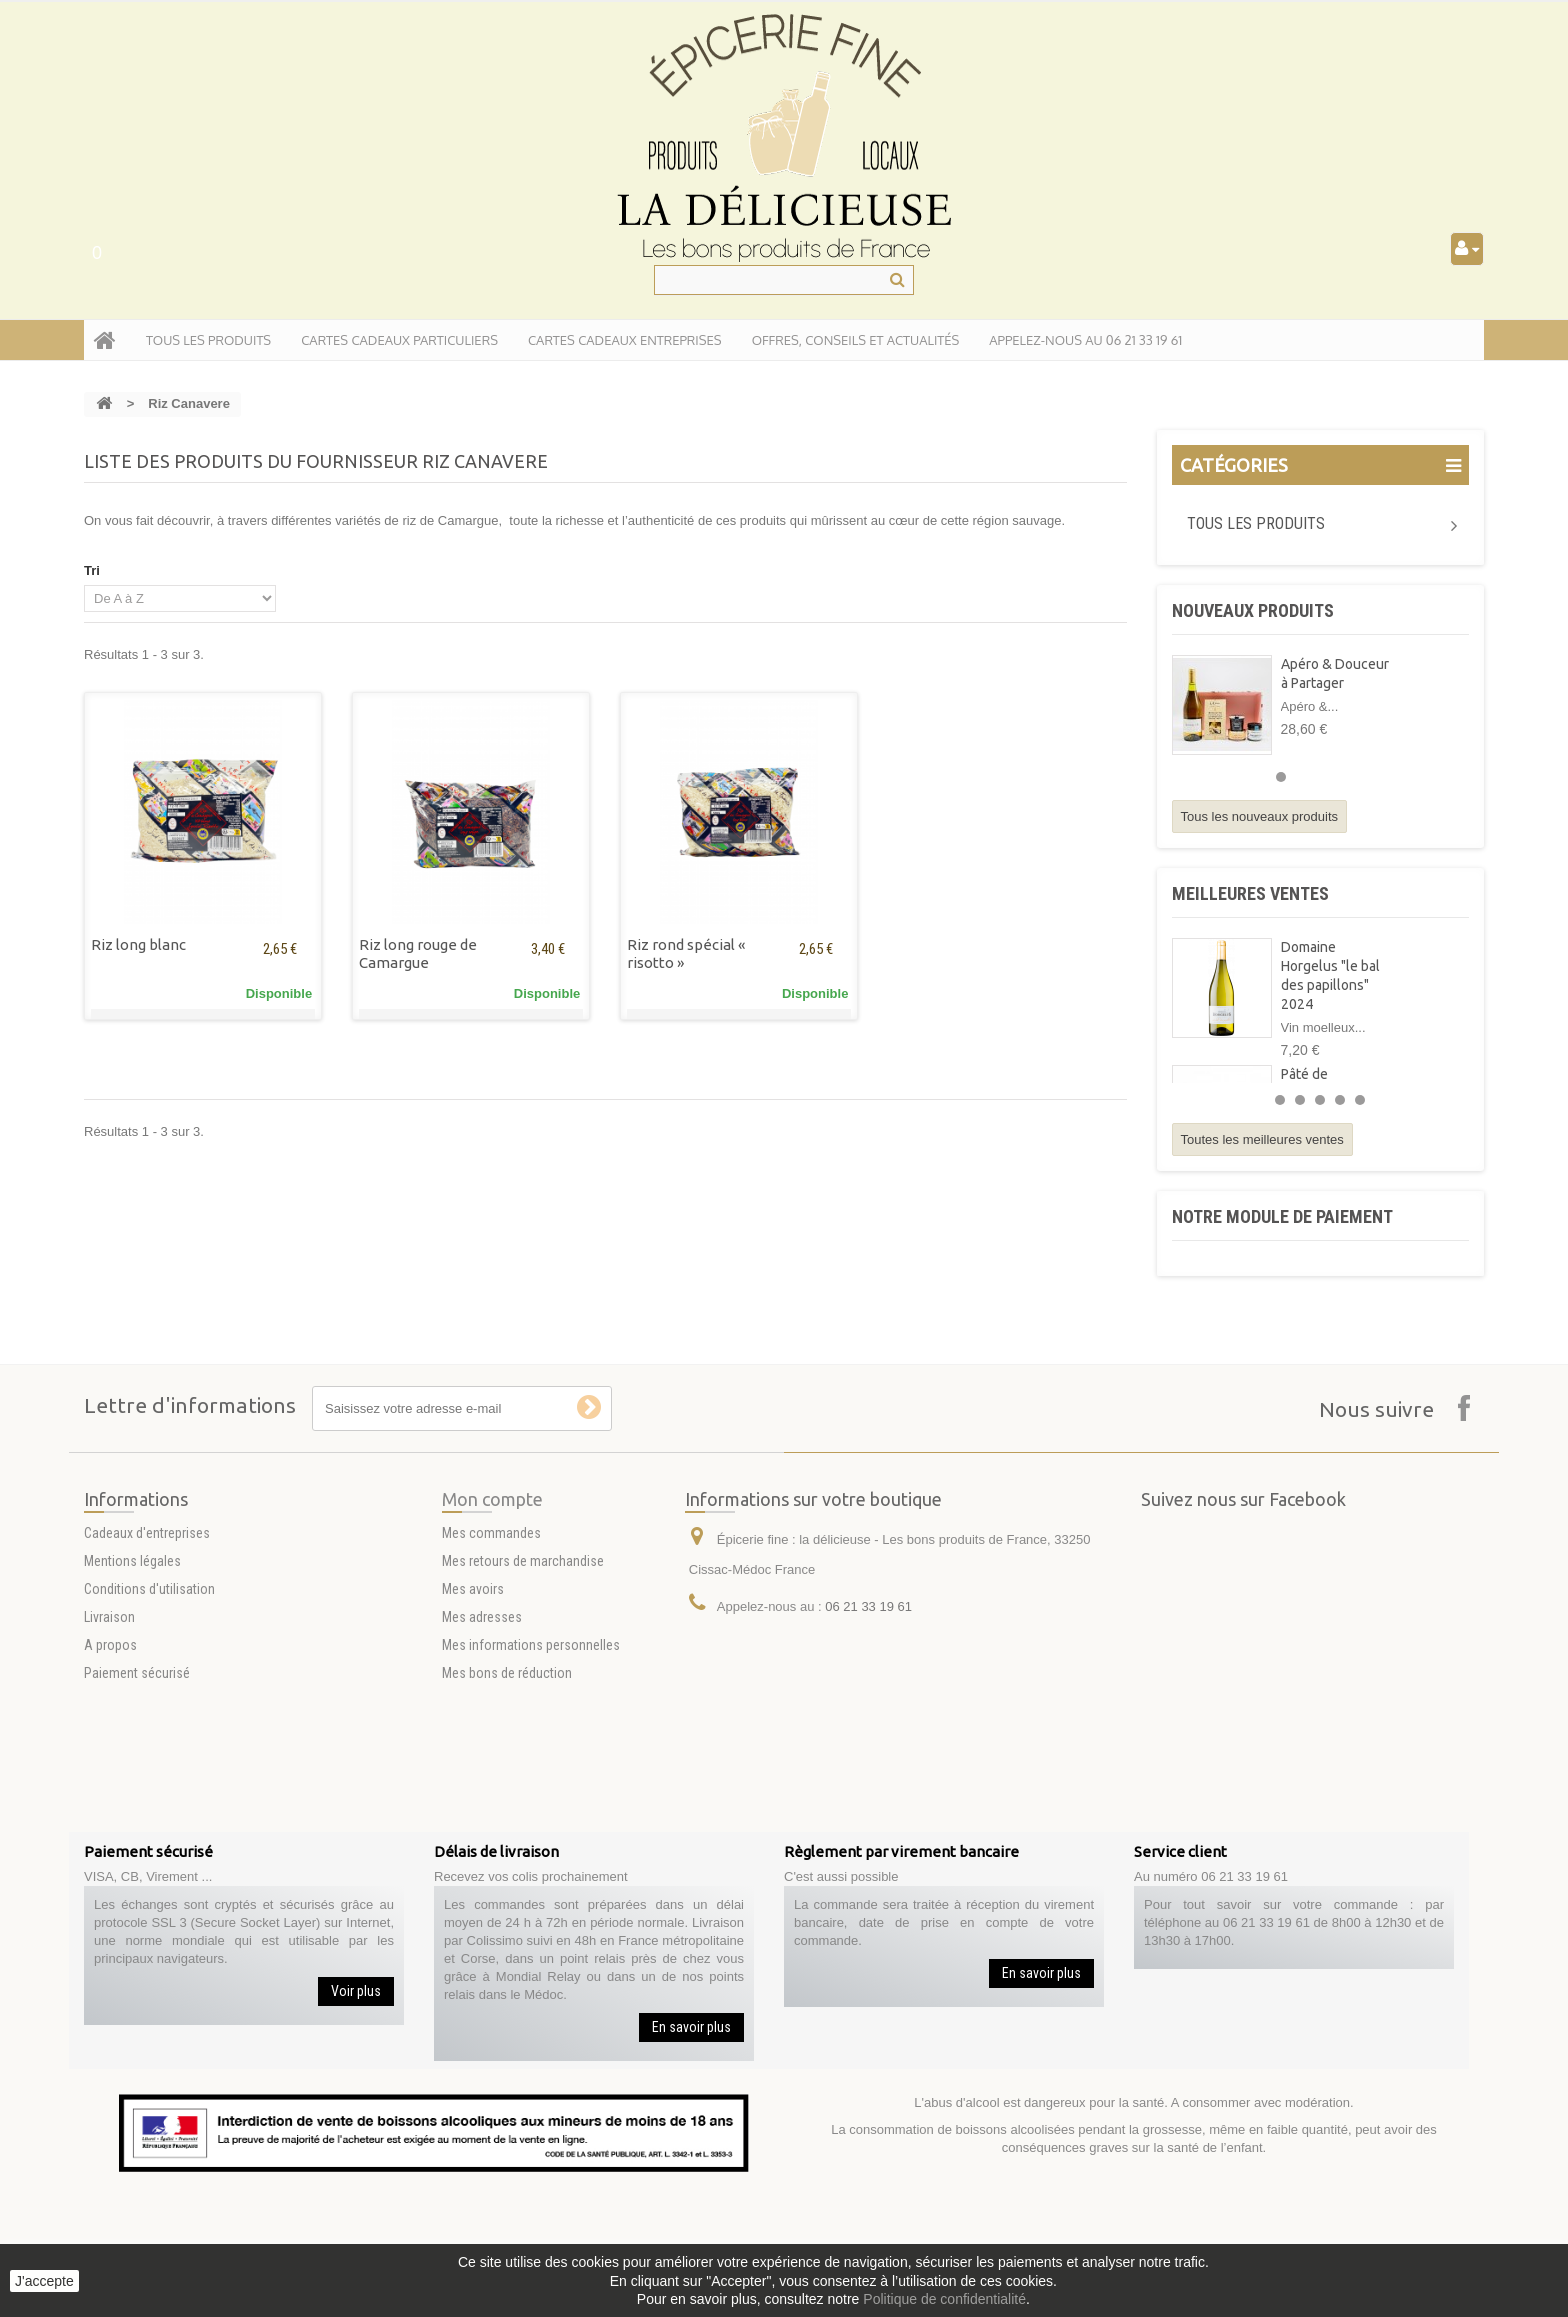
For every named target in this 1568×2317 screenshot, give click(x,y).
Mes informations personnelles (531, 1804)
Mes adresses (482, 1776)
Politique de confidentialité (944, 2299)
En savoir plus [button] (691, 2027)
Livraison (109, 1776)
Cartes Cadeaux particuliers (399, 340)
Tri (92, 570)
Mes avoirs (473, 1748)
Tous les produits (1256, 523)
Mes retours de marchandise (523, 1720)
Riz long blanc (138, 944)
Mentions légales (132, 1720)
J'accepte (44, 2281)
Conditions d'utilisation (149, 1748)
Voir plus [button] (356, 1991)
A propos (110, 1804)
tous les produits (208, 340)
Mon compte (492, 1658)
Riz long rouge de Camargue (418, 953)
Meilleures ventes (1250, 893)
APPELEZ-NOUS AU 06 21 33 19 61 (1085, 340)
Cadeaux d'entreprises (147, 1692)
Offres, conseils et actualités (856, 340)
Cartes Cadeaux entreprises (625, 340)
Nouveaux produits (1253, 610)
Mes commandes (491, 1692)
